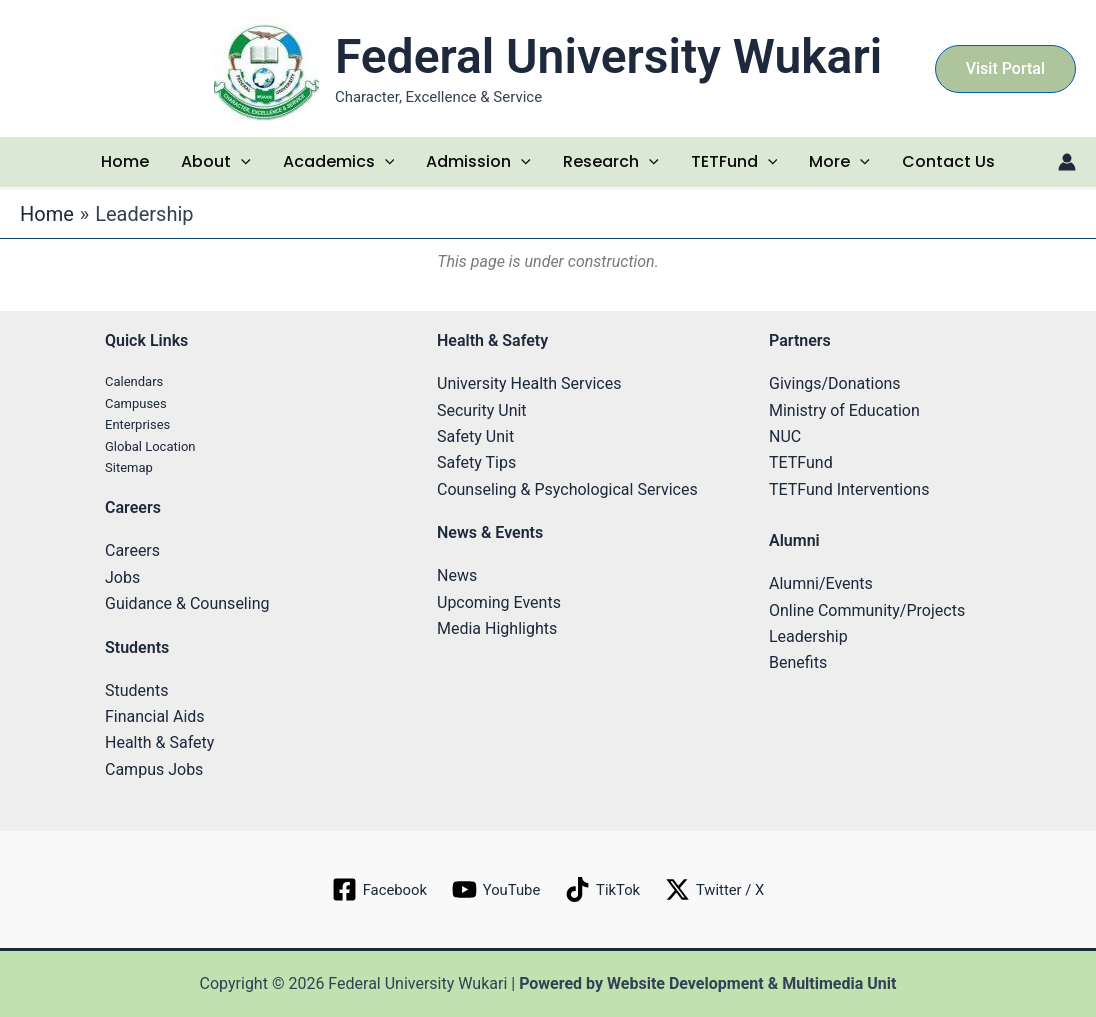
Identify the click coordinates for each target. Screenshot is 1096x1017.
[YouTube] (494, 889)
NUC (785, 436)
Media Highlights (497, 628)
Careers (132, 550)
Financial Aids (155, 716)
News (457, 575)
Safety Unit (475, 436)
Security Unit (482, 410)
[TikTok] (604, 889)
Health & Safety (159, 742)
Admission (478, 162)
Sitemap (129, 467)
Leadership (808, 636)
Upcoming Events (499, 602)
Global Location (150, 446)
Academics (339, 162)
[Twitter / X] (721, 889)
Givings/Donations (835, 383)
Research (611, 162)
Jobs (122, 577)
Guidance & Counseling (187, 603)
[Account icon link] (1067, 162)
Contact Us (948, 161)
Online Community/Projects (867, 610)
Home (125, 161)
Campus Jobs (154, 769)
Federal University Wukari (608, 56)
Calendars (134, 381)
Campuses (136, 403)
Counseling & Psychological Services (567, 489)
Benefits (798, 662)
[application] (241, 162)
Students (136, 690)
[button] (1005, 69)
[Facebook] (372, 889)
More (839, 162)
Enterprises (137, 424)
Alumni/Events (821, 583)
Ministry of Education (844, 410)
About (216, 162)
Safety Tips (476, 462)
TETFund (734, 162)
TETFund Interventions (849, 489)
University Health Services (529, 383)
